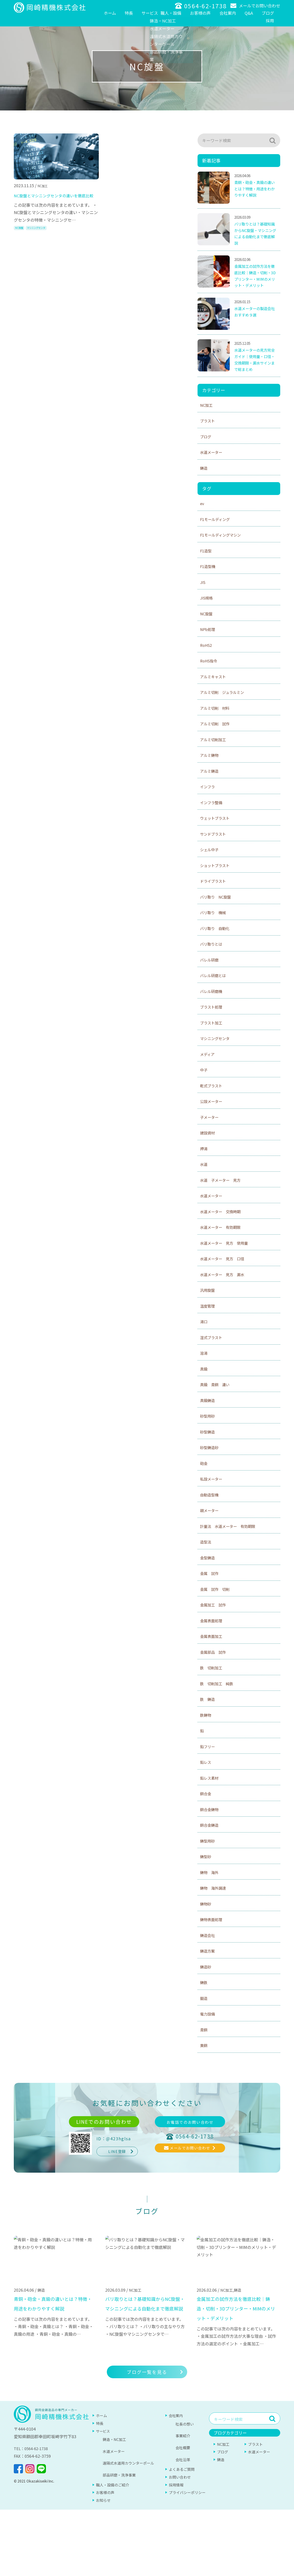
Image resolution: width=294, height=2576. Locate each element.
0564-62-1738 (205, 5)
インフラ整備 (215, 833)
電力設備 (211, 2100)
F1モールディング (220, 537)
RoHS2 (209, 668)
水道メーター (216, 468)
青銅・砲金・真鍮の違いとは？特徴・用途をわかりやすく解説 (255, 191)
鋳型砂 (209, 1935)
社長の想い (179, 2507)
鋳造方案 (211, 2034)
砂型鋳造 (211, 1491)
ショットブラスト (220, 899)
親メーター (213, 1573)
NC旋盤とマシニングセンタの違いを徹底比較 (54, 198)
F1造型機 (211, 586)
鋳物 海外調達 (218, 1968)
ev (204, 520)
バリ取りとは (216, 981)
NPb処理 (211, 652)
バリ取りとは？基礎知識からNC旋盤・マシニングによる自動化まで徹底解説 (255, 234)
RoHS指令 (212, 685)
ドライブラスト (218, 915)
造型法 (209, 1606)
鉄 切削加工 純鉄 (222, 1754)
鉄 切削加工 (216, 1738)
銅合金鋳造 (213, 1902)
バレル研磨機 (216, 1030)
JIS (205, 602)
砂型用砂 (211, 1475)
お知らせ (108, 2566)
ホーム (127, 13)
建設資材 (211, 1178)
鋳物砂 (209, 1985)
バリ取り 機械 (218, 948)
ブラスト (211, 435)
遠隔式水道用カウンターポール (129, 2536)
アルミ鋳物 (213, 783)
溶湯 (206, 1409)
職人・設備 (179, 13)
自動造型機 (213, 1557)
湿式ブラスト (216, 1392)
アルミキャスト (218, 701)
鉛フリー (211, 1820)
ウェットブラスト (220, 849)
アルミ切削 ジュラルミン (229, 718)
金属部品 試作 (218, 1721)
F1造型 (209, 570)
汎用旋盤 (211, 1343)
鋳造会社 (211, 2017)
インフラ (211, 817)
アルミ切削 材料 (220, 734)
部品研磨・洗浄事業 (120, 2544)
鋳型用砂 (211, 1919)
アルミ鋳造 (213, 800)
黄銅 (206, 2133)
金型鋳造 (211, 1623)
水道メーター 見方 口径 (229, 1310)
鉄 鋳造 (211, 1771)
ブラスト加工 (216, 1063)
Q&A (245, 13)
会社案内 (228, 13)
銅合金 (209, 1869)
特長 (142, 13)
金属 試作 (213, 1639)
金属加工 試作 (218, 1672)
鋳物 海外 (213, 1952)
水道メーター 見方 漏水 (229, 1326)
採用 (275, 13)
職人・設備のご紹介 (116, 2551)
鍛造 (206, 2083)
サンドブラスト (218, 866)
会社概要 (178, 2522)
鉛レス (209, 1836)
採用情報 (173, 2551)
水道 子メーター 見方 (227, 1228)
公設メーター (216, 1145)
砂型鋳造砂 (213, 1507)
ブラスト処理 (216, 1047)
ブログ (260, 13)
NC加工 (44, 185)
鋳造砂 (209, 2050)
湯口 (206, 1376)
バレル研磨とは (218, 1014)
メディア (211, 1096)
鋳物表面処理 (216, 2001)
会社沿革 (178, 2529)
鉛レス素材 (213, 1853)
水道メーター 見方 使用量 (232, 1294)
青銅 (206, 2116)
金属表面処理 (216, 1688)
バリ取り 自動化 (220, 964)
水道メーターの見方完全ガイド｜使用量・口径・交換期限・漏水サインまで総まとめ (255, 369)
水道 (206, 1211)
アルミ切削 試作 (220, 751)
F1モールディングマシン (227, 553)
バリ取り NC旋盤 (221, 932)
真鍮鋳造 (211, 1458)
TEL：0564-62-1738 (33, 2533)
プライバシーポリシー (183, 2559)
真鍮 (206, 1425)
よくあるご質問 (178, 2536)
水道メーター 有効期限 (227, 1277)
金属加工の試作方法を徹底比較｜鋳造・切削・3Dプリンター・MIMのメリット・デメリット (255, 279)
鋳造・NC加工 (116, 2522)
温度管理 (211, 1359)
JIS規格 (210, 619)
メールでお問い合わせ (259, 5)
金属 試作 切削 (220, 1655)
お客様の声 (205, 13)
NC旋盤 (23, 237)
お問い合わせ (176, 2544)
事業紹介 (178, 2514)
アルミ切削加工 (218, 767)
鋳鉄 (206, 2067)
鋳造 (206, 484)
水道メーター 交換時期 (227, 1261)
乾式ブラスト (216, 1129)
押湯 (206, 1195)
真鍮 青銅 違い (220, 1442)
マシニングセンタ (53, 237)
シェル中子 (213, 882)
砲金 (206, 1524)
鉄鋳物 (209, 1787)
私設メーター (216, 1540)
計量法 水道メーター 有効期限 (236, 1590)
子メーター (213, 1162)
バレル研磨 (213, 997)
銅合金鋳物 (213, 1886)
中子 (206, 1113)
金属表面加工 (216, 1705)
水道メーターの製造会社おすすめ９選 (255, 318)
